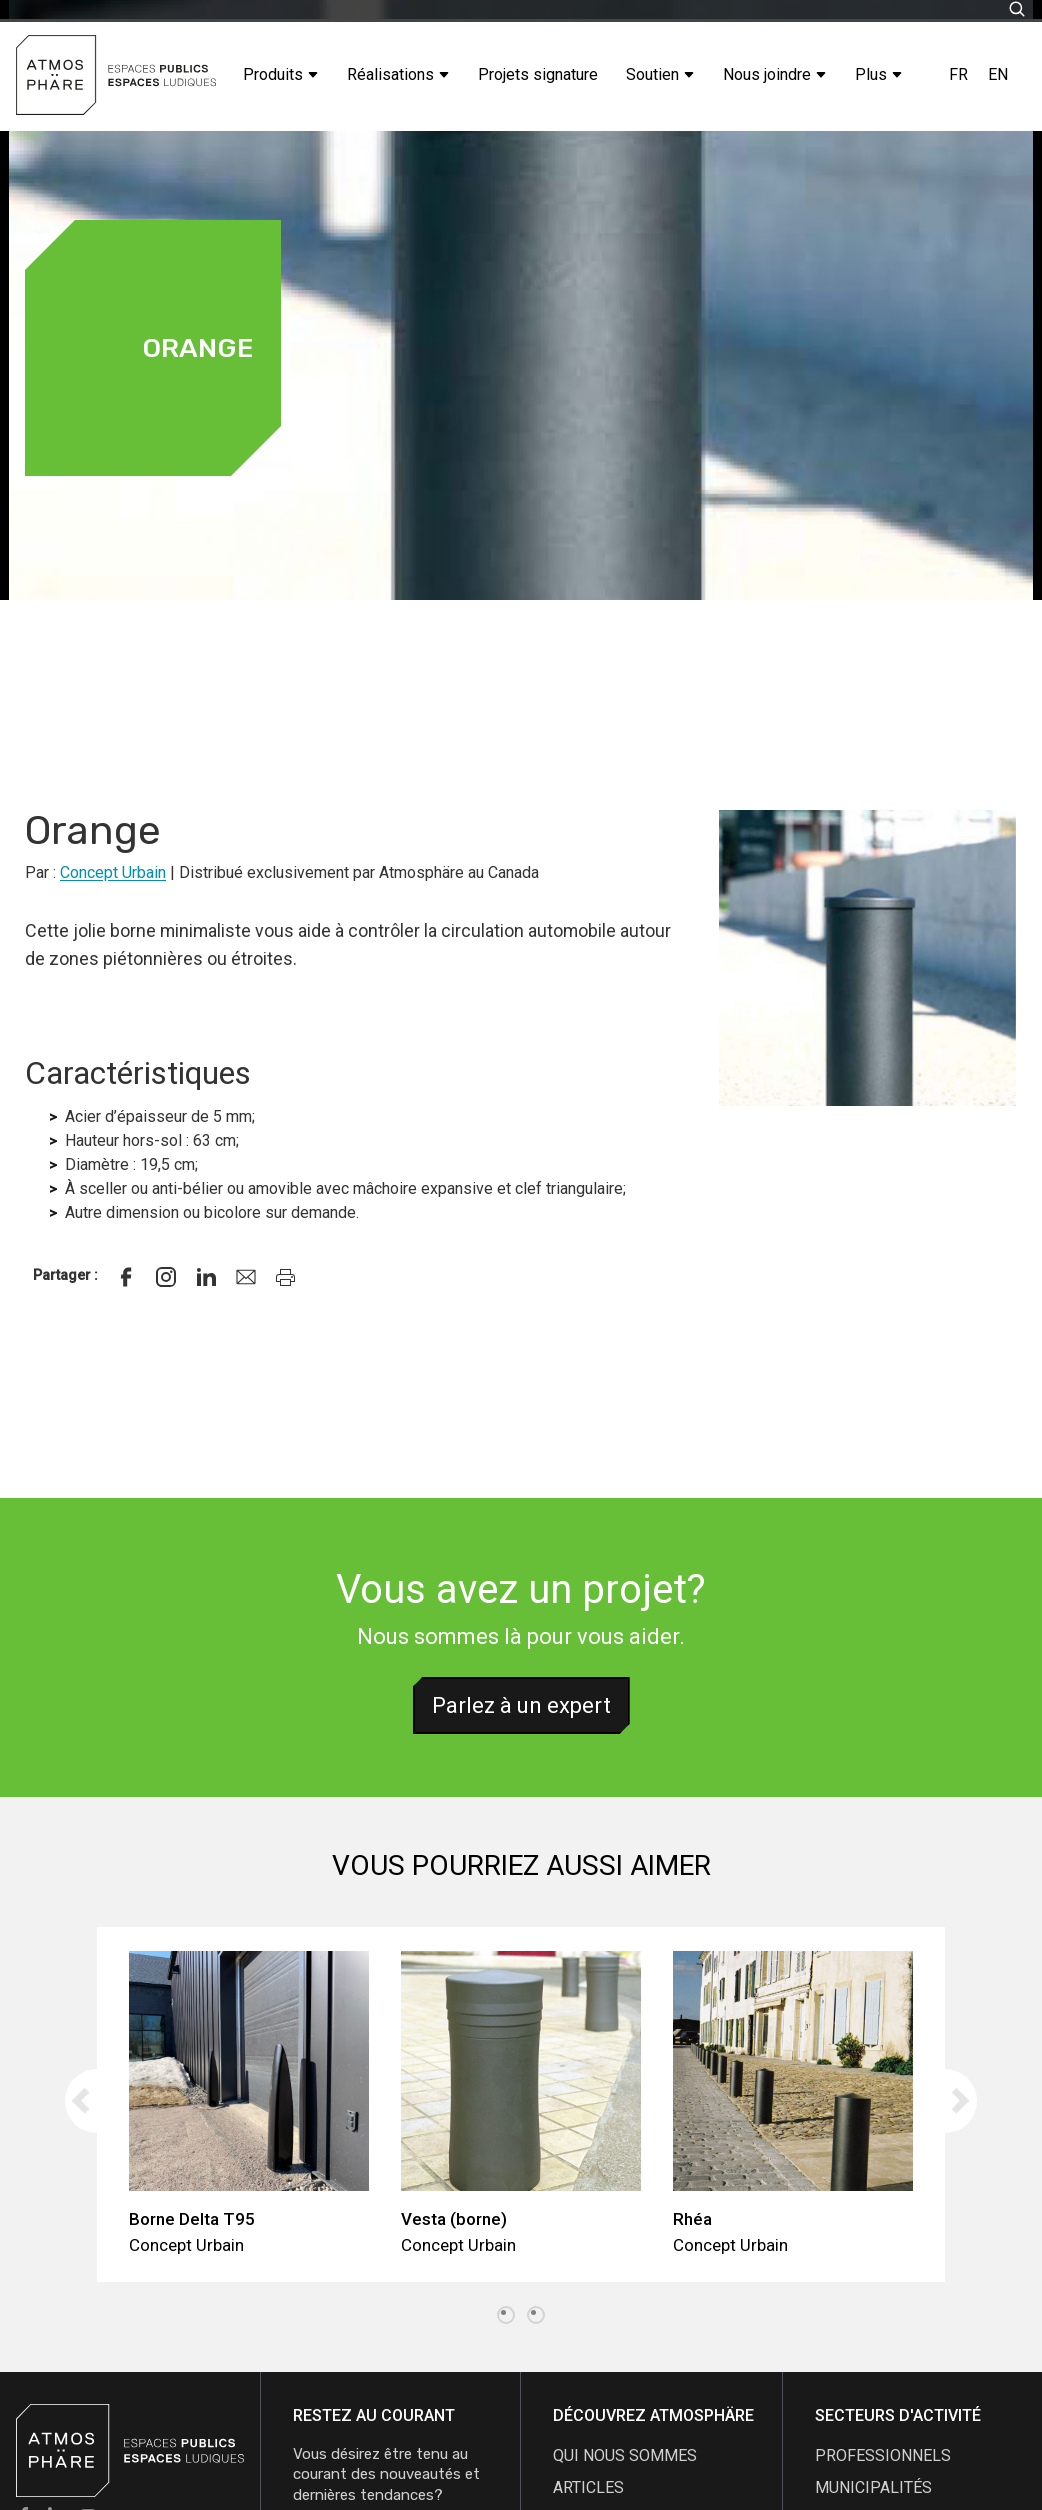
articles (588, 2487)
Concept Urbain (113, 872)
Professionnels (883, 2455)
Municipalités (873, 2487)
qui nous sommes (625, 2455)
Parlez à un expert (521, 1705)
